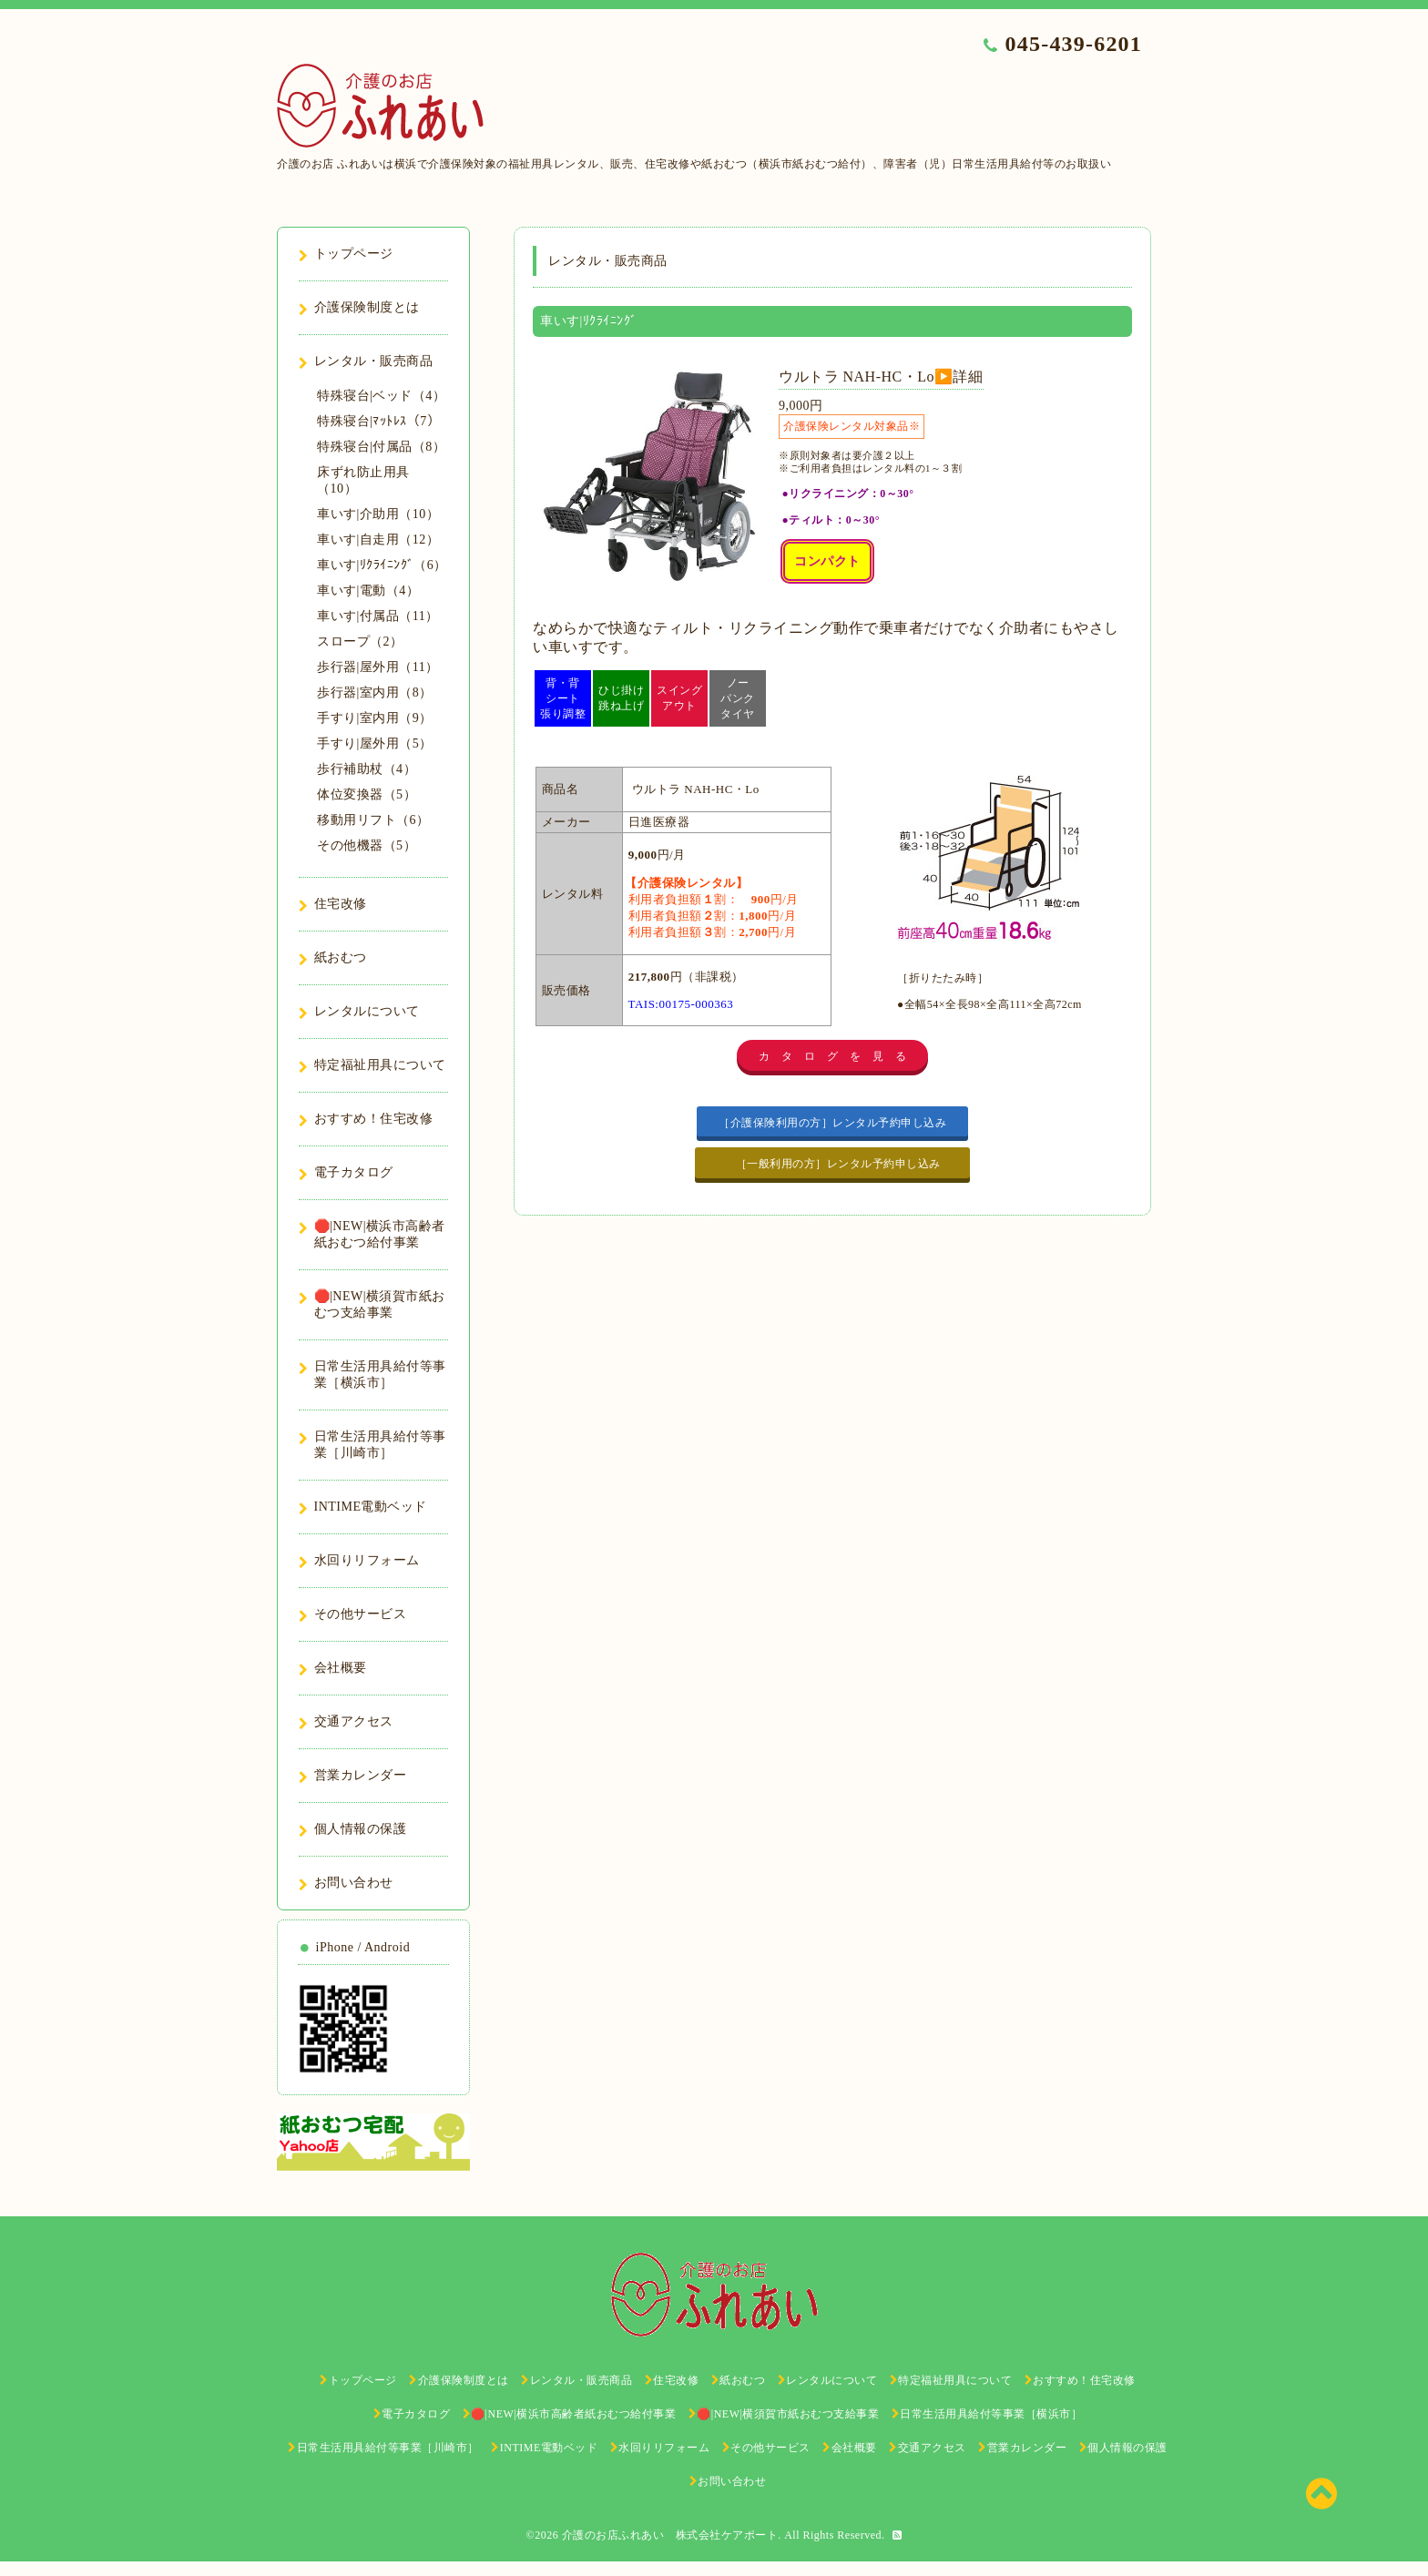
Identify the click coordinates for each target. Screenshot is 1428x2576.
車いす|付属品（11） (378, 616)
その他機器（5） (366, 845)
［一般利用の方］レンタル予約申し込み (839, 1163)
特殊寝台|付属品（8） (381, 446)
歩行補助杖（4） (366, 769)
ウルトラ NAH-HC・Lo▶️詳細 (881, 376)
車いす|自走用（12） (378, 539)
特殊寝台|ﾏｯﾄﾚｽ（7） (378, 421)
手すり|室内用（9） (375, 718)
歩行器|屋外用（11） (378, 667)
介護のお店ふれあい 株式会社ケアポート (670, 2535)
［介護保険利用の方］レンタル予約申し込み (832, 1122)
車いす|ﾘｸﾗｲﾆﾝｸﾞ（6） (382, 565)
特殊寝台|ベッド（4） (381, 395)
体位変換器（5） (366, 794)
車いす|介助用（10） (378, 514)
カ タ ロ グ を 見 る (833, 1056)
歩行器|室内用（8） (375, 692)
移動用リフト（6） (373, 820)
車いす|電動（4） (368, 590)
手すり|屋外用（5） (375, 743)
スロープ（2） (360, 641)
